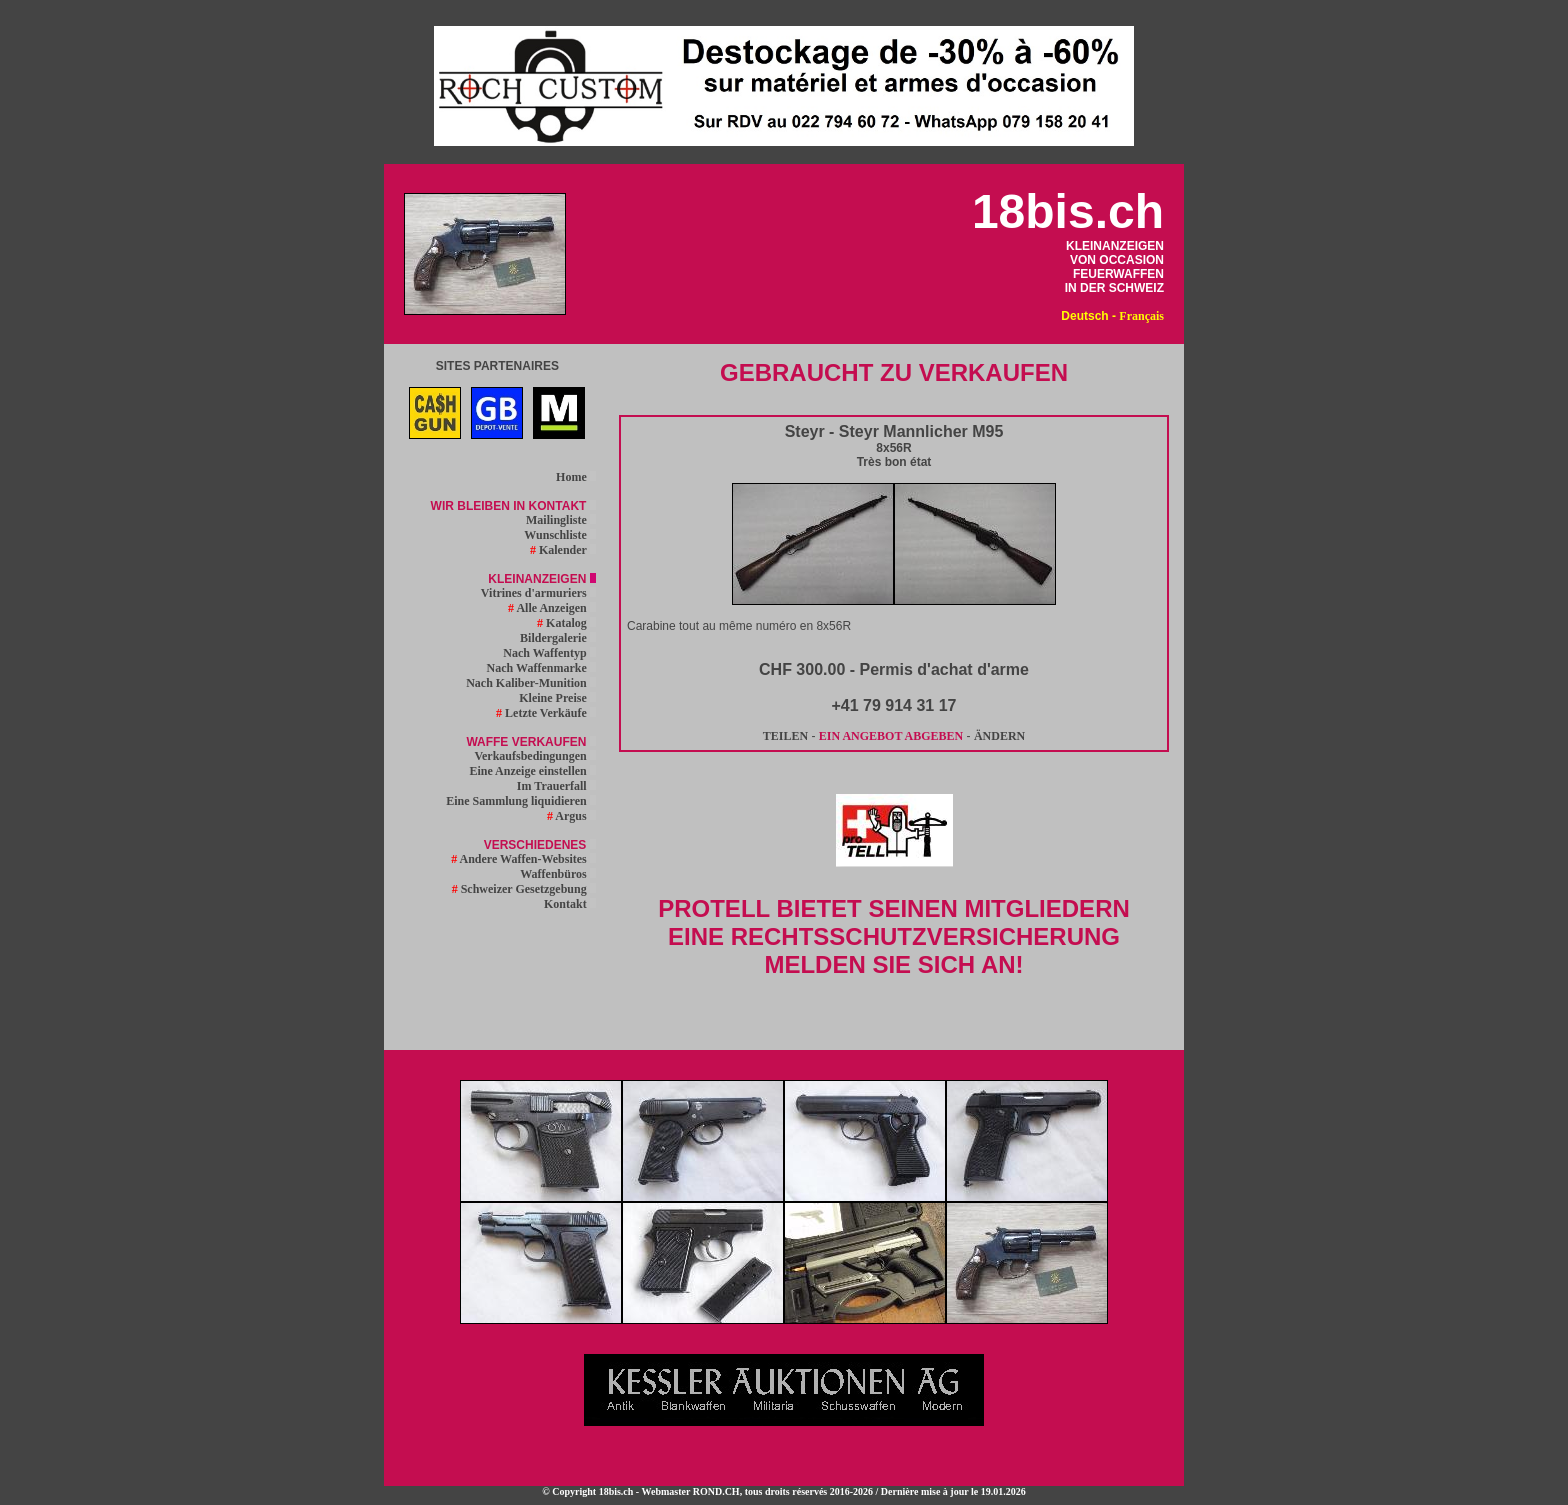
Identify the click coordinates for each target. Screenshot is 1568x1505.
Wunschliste (559, 535)
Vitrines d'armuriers (538, 593)
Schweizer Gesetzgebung (524, 889)
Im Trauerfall (556, 786)
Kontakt (570, 904)
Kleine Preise (557, 698)
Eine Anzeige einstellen (532, 771)
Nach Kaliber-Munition (531, 683)
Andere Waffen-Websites (523, 859)
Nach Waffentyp (549, 653)
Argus (571, 816)
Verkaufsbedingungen (534, 756)
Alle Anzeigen (552, 608)
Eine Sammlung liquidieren (520, 801)
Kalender (563, 550)
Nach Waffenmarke (541, 668)
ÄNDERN (999, 736)
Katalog (566, 623)
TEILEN (785, 736)
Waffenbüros (557, 874)
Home (576, 477)
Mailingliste (561, 520)
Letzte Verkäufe (546, 713)
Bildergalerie (558, 638)
